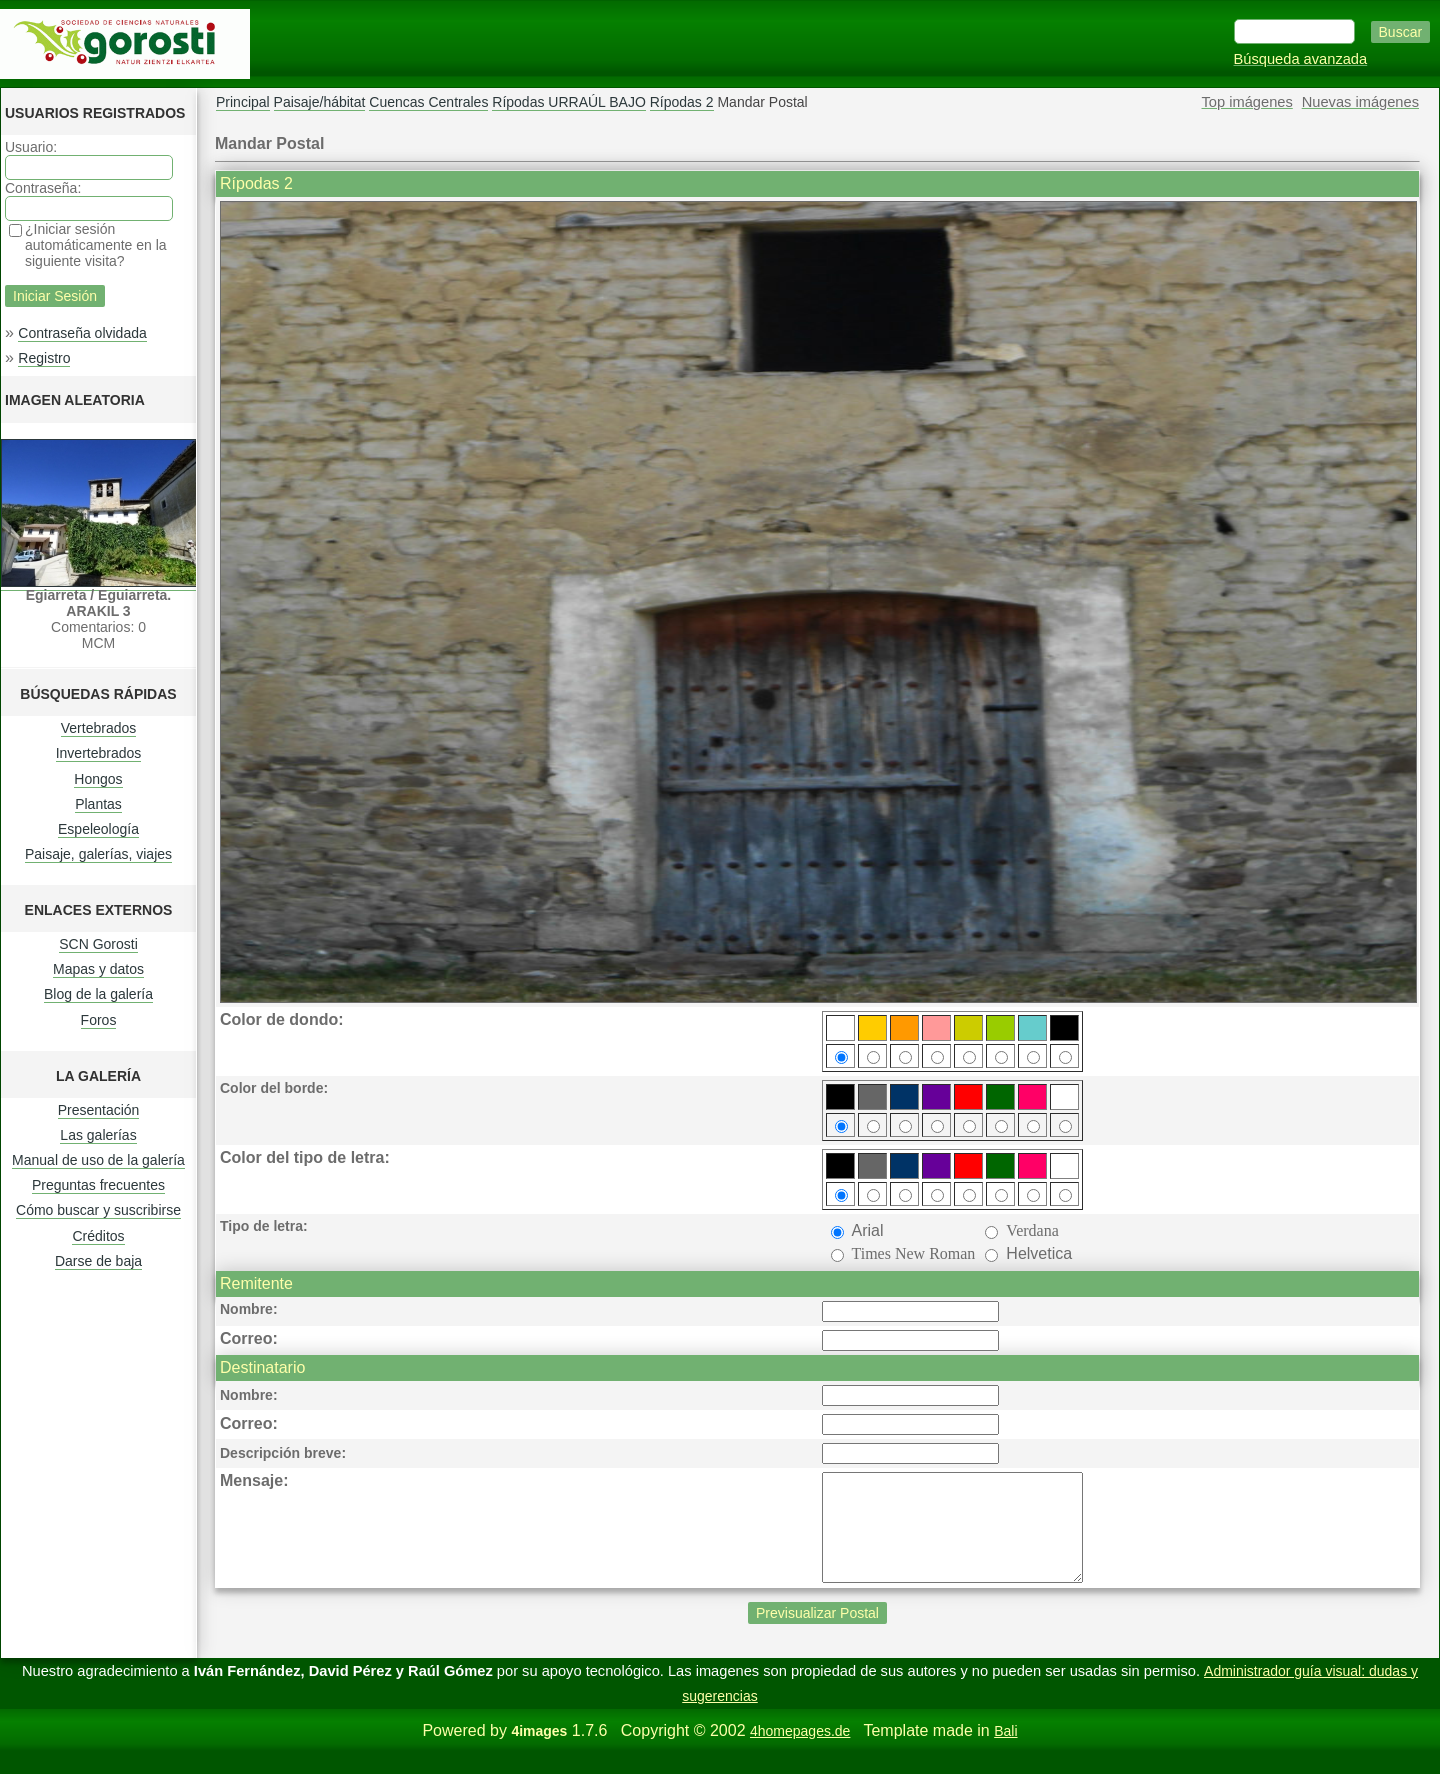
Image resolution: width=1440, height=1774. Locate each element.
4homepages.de (800, 1752)
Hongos (98, 779)
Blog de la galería (98, 994)
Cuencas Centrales (428, 102)
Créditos (98, 1236)
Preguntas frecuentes (98, 1185)
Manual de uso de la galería (98, 1160)
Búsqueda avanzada (1301, 59)
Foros (99, 1020)
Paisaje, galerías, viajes (98, 854)
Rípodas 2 (682, 102)
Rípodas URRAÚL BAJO (569, 102)
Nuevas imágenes (1360, 102)
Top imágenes (1247, 102)
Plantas (98, 804)
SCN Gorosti (98, 944)
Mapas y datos (98, 969)
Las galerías (98, 1135)
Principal (243, 102)
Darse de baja (98, 1261)
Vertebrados (99, 728)
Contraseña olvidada (82, 333)
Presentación (99, 1110)
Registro (44, 358)
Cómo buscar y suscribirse (98, 1210)
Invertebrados (99, 753)
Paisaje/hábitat (320, 102)
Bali (1005, 1752)
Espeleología (98, 829)
